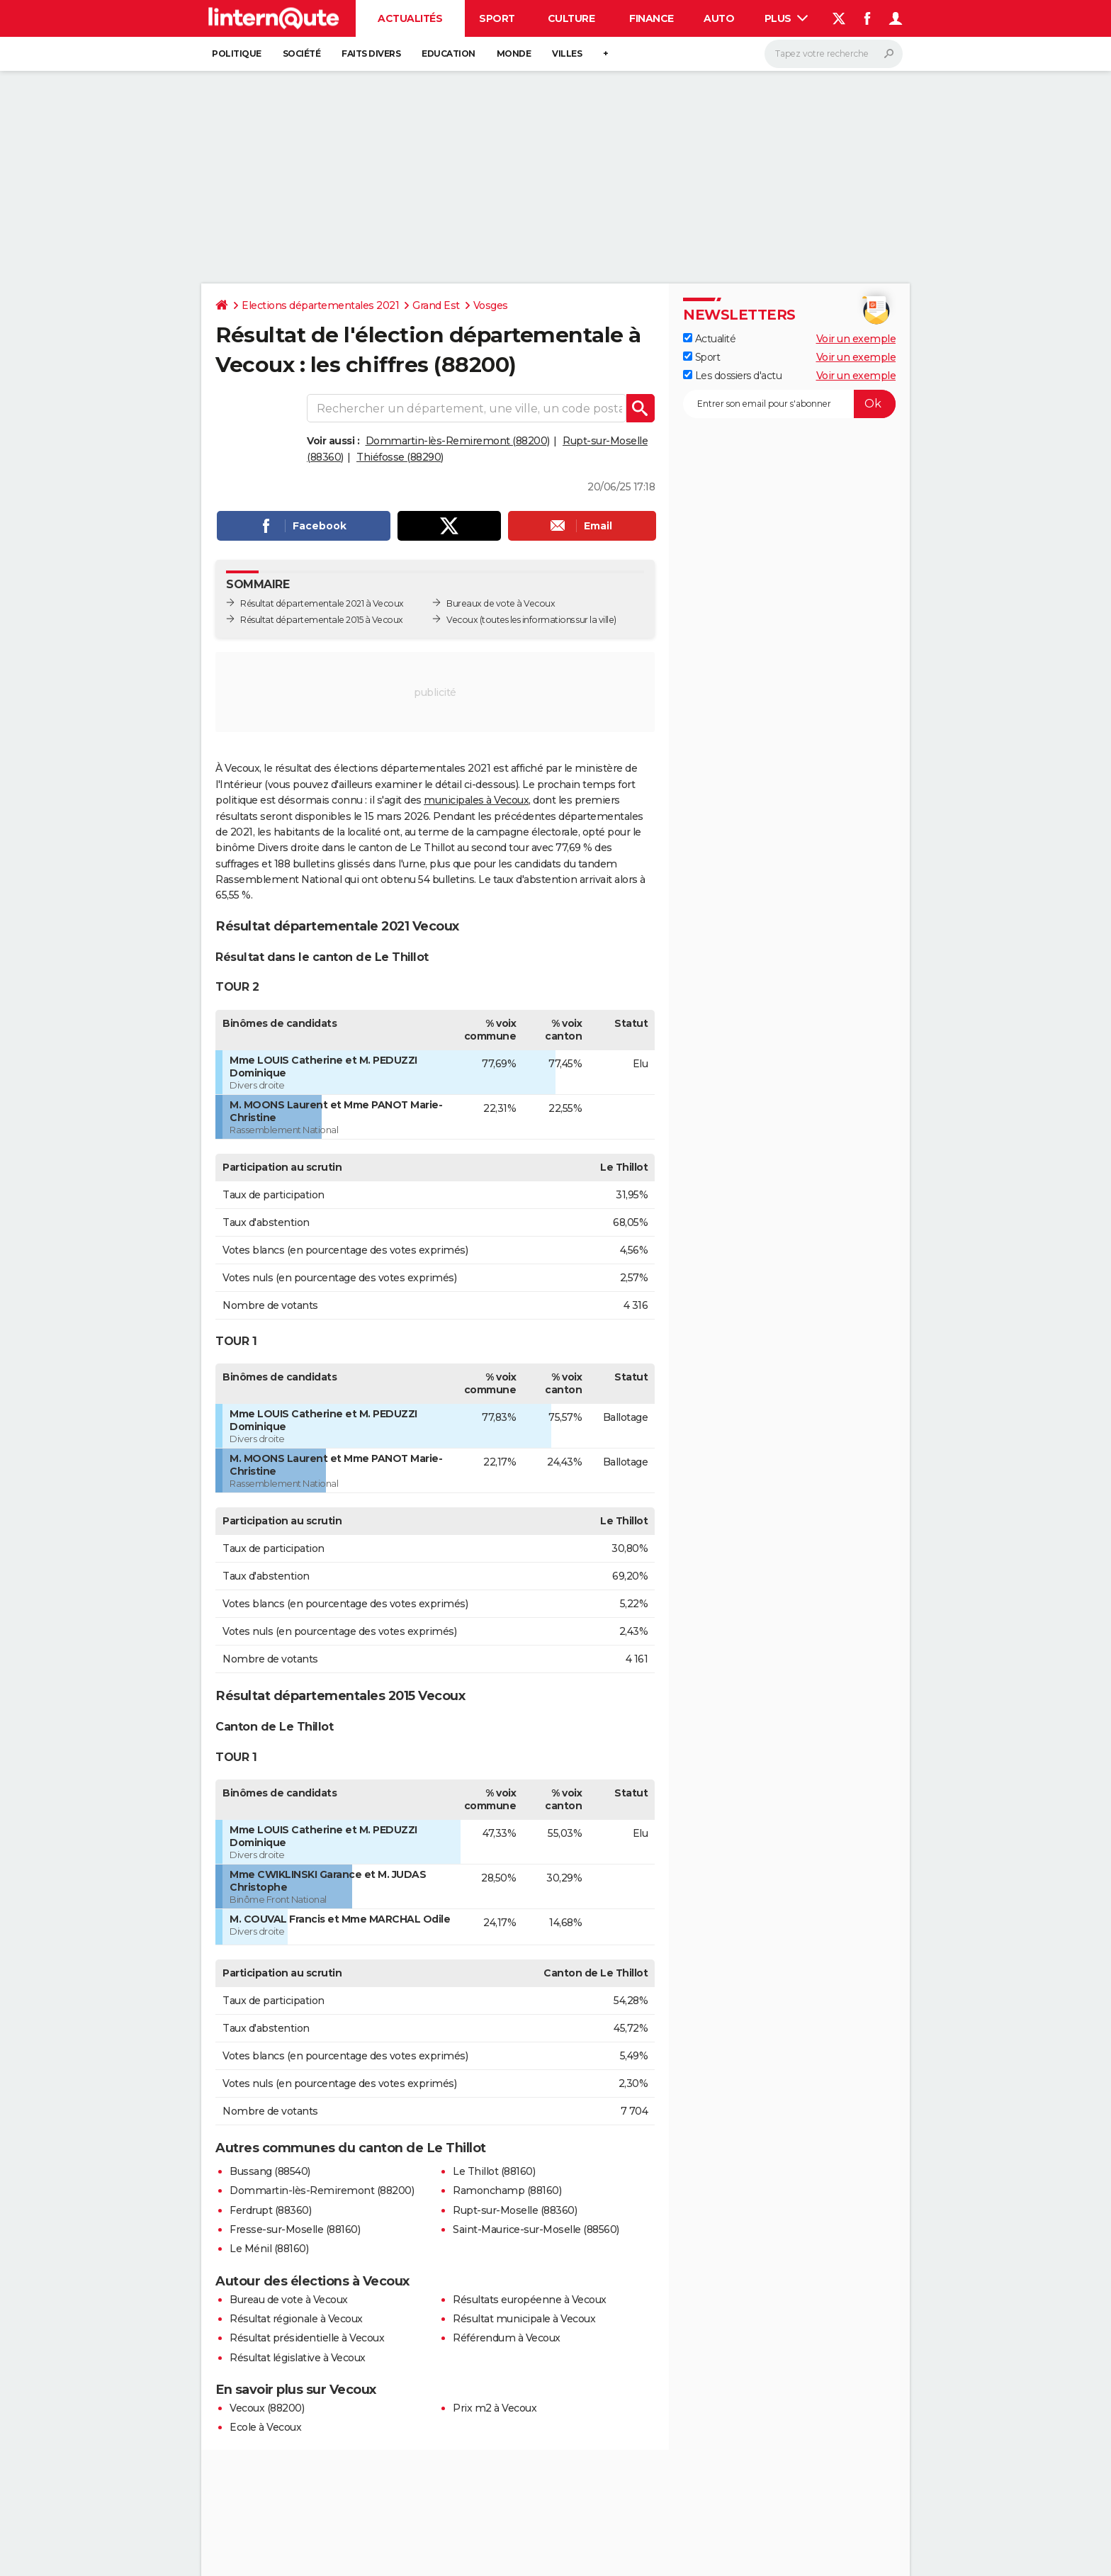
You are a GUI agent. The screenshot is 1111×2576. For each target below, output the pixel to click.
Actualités (410, 18)
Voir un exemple (856, 338)
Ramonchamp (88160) (507, 2190)
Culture (571, 18)
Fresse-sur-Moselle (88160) (295, 2229)
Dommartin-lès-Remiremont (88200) (458, 440)
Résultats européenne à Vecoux (530, 2299)
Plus (786, 18)
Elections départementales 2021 (320, 305)
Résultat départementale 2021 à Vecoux (322, 603)
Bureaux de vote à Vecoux (500, 603)
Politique (236, 53)
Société (302, 53)
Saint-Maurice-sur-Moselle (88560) (536, 2229)
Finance (651, 18)
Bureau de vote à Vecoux (289, 2299)
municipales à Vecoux (476, 800)
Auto (719, 18)
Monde (514, 53)
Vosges (490, 305)
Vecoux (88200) (267, 2408)
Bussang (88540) (270, 2171)
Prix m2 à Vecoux (494, 2408)
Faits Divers (371, 53)
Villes (567, 53)
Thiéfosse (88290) (400, 457)
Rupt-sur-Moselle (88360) (515, 2210)
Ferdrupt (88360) (270, 2210)
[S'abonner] (789, 404)
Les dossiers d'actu (732, 375)
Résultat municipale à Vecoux (524, 2318)
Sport (497, 18)
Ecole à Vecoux (265, 2427)
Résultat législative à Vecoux (298, 2357)
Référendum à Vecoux (506, 2338)
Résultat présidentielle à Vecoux (307, 2338)
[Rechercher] (834, 54)
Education (448, 53)
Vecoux (462, 619)
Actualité (709, 338)
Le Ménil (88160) (269, 2248)
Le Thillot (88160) (494, 2171)
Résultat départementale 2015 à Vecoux (321, 619)
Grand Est (436, 305)
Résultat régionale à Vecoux (296, 2318)
